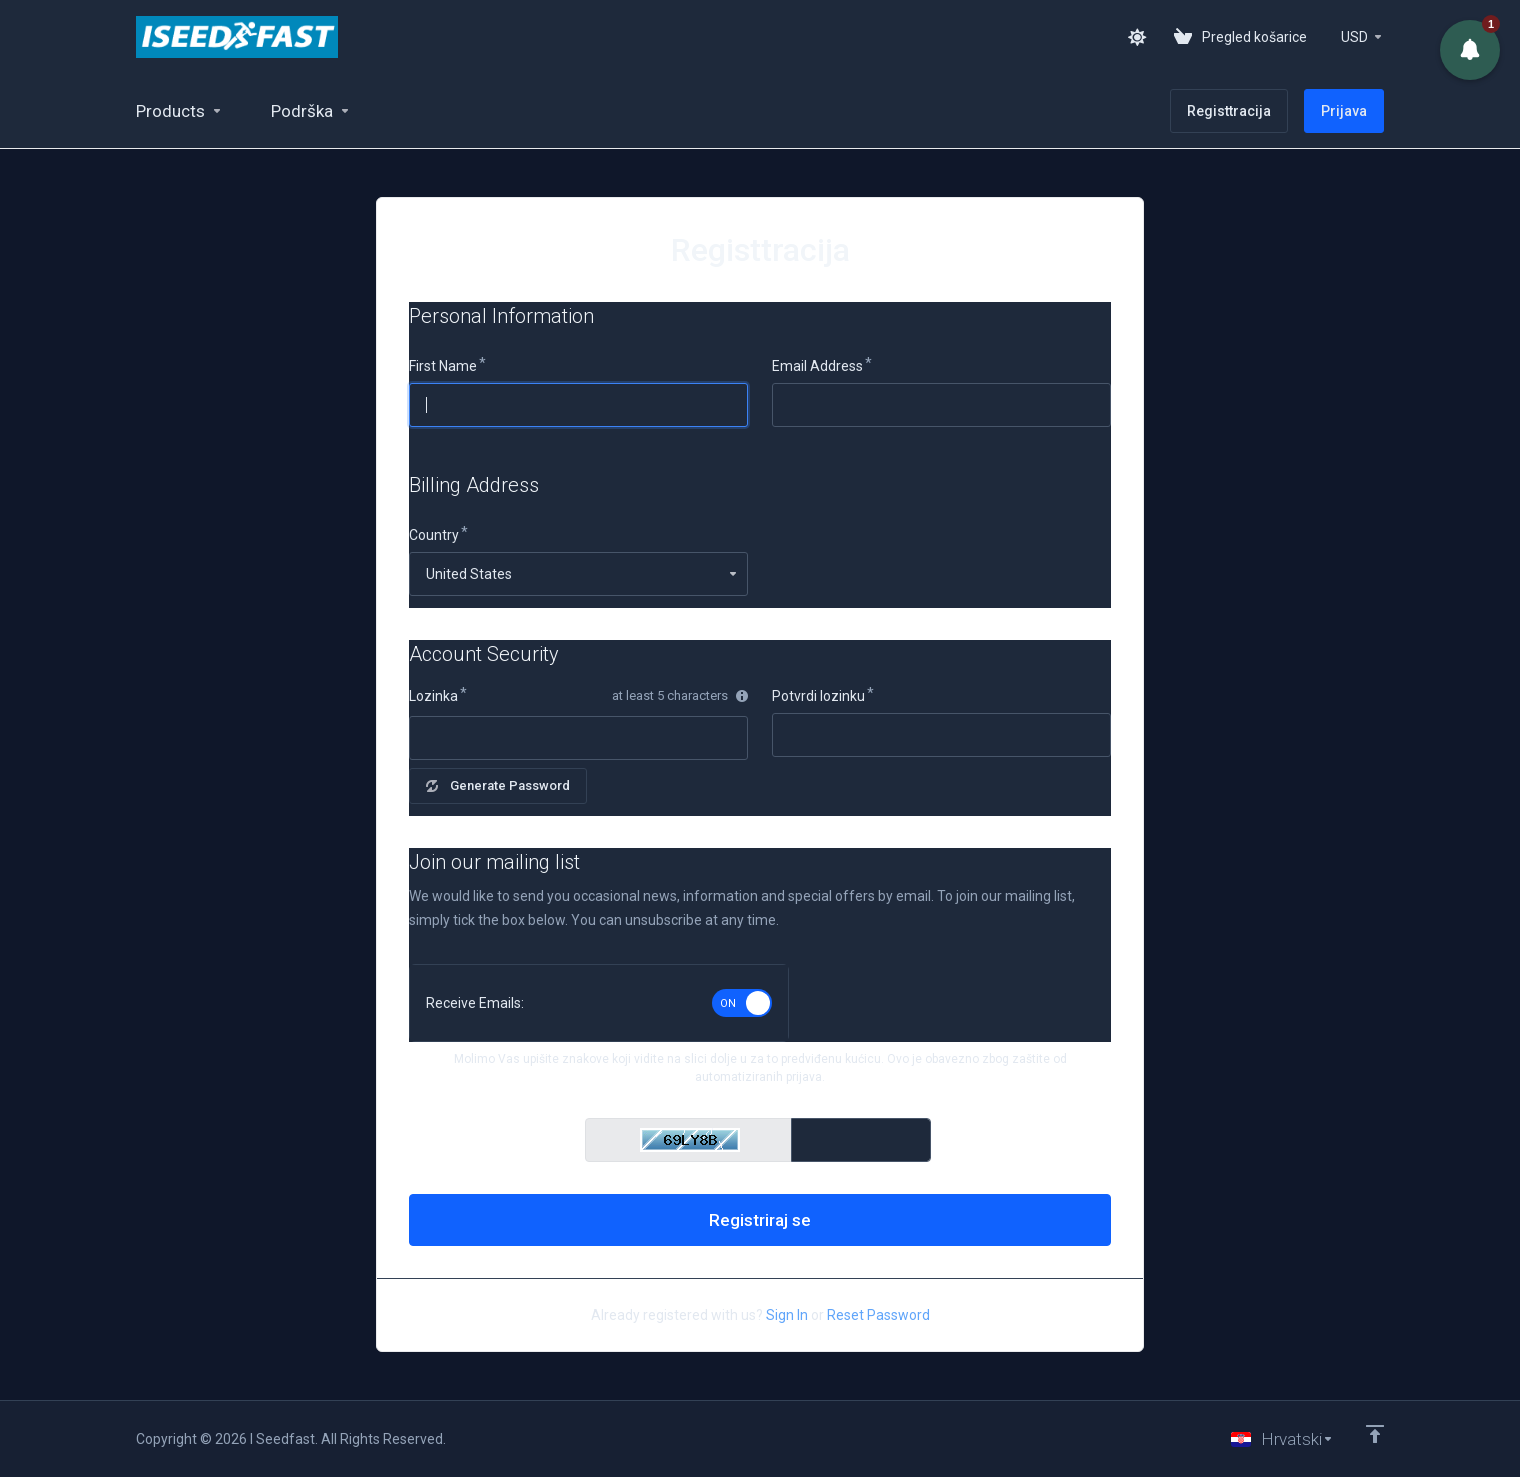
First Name (443, 366)
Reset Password (878, 1315)
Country (434, 535)
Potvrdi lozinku (818, 696)
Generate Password (498, 785)
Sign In (787, 1315)
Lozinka (433, 696)
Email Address (817, 366)
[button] (1470, 50)
